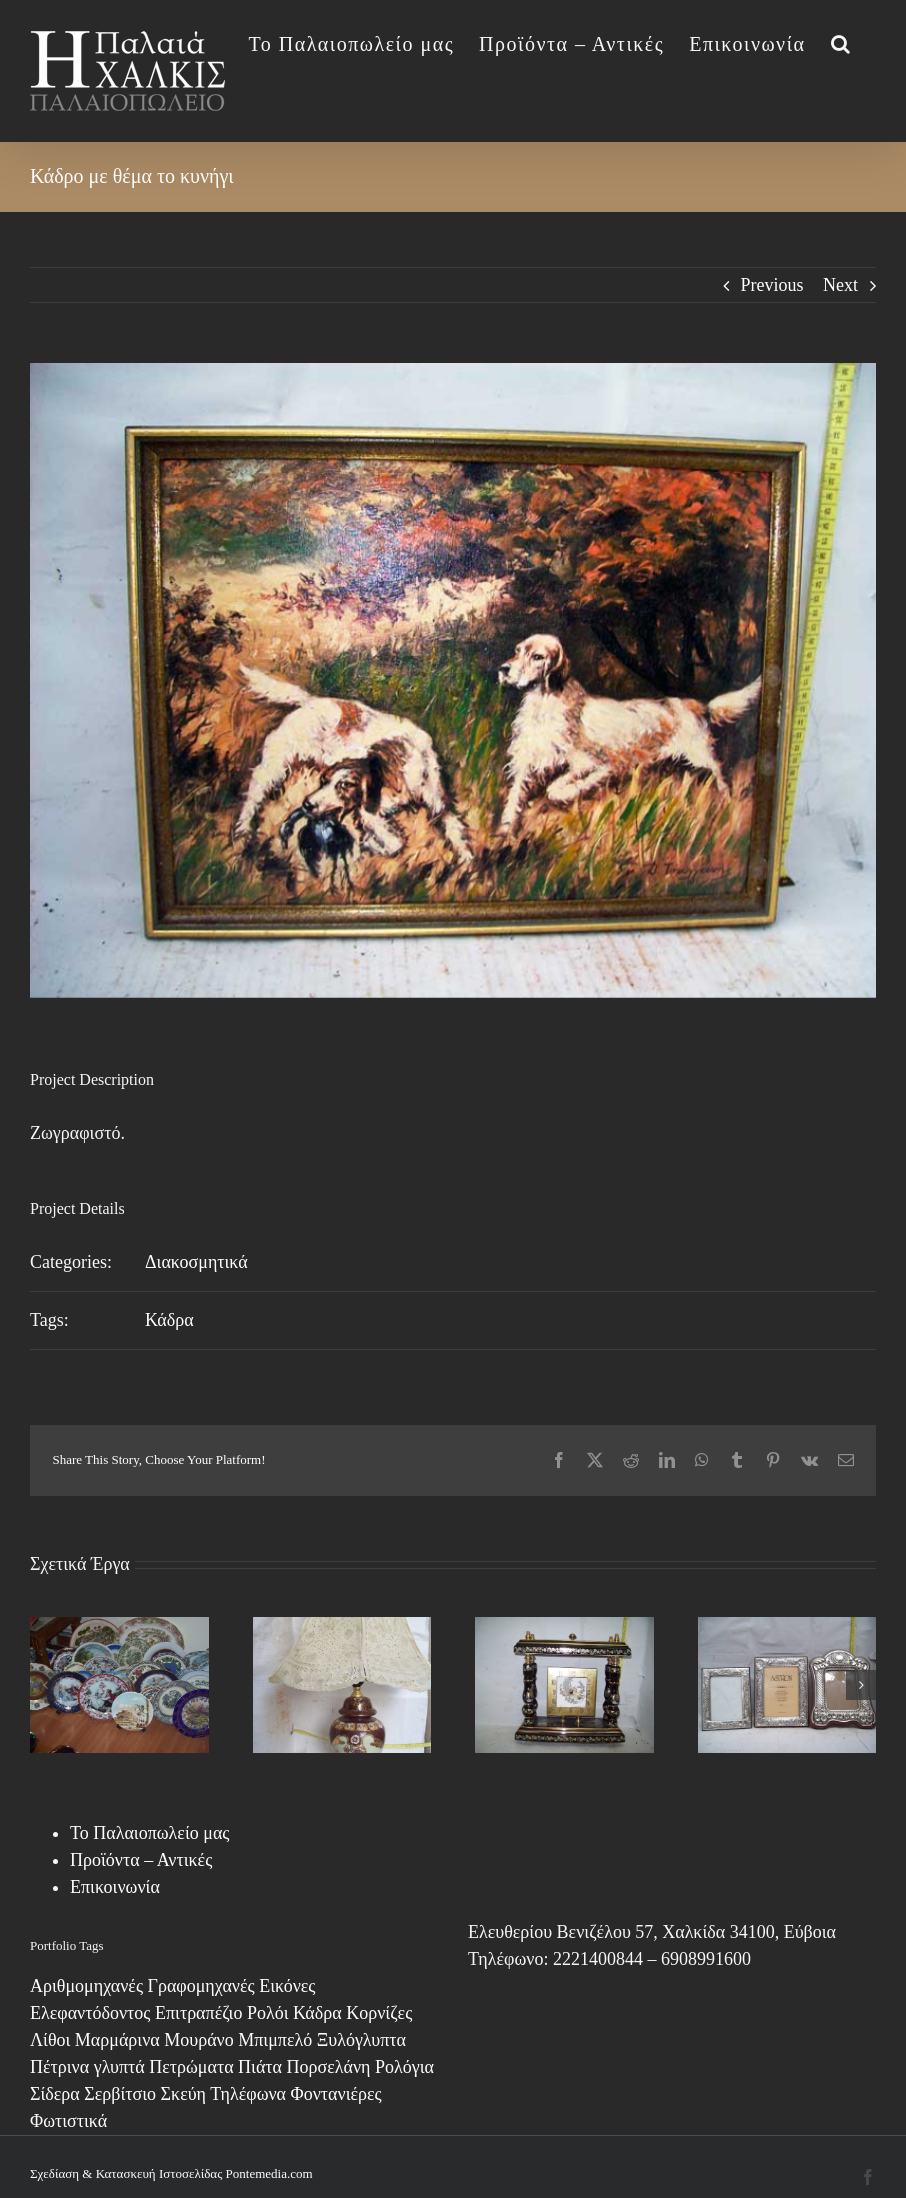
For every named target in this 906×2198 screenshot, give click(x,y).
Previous (772, 285)
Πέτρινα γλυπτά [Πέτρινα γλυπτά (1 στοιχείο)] (87, 2067)
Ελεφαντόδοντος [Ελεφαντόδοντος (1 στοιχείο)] (90, 2013)
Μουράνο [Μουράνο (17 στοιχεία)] (198, 2040)
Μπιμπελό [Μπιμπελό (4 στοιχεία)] (275, 2040)
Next (840, 285)
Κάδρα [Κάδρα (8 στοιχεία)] (317, 2013)
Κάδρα (169, 1320)
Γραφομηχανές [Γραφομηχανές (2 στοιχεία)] (201, 1986)
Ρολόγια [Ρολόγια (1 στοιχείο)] (404, 2067)
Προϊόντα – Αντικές (141, 1860)
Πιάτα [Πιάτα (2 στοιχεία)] (260, 2067)
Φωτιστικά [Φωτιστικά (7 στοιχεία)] (68, 2121)
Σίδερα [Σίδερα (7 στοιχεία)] (55, 2094)
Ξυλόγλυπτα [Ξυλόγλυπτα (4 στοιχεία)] (361, 2040)
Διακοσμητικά (196, 1262)
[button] (841, 42)
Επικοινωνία (115, 1887)
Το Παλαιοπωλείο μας (149, 1833)
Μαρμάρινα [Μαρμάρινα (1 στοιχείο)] (117, 2040)
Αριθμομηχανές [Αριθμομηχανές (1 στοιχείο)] (86, 1986)
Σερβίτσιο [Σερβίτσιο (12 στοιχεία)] (120, 2094)
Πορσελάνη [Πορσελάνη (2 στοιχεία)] (329, 2067)
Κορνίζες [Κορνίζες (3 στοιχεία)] (379, 2013)
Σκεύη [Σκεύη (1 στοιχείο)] (183, 2094)
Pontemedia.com (269, 2173)
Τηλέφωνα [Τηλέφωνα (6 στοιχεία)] (248, 2094)
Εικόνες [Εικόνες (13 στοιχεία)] (287, 1986)
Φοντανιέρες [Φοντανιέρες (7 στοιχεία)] (336, 2094)
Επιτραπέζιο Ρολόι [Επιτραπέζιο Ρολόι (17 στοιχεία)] (222, 2013)
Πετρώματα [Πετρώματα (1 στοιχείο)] (191, 2067)
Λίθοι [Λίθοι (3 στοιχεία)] (50, 2040)
